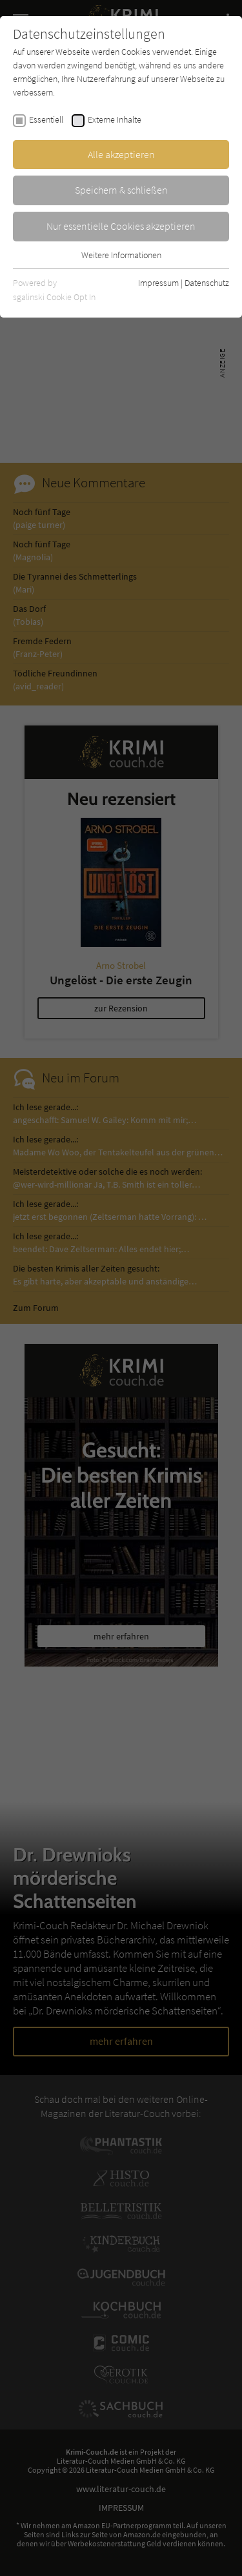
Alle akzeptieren (121, 154)
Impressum (158, 283)
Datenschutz (207, 283)
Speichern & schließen (121, 189)
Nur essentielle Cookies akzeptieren (121, 225)
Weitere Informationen (121, 255)
